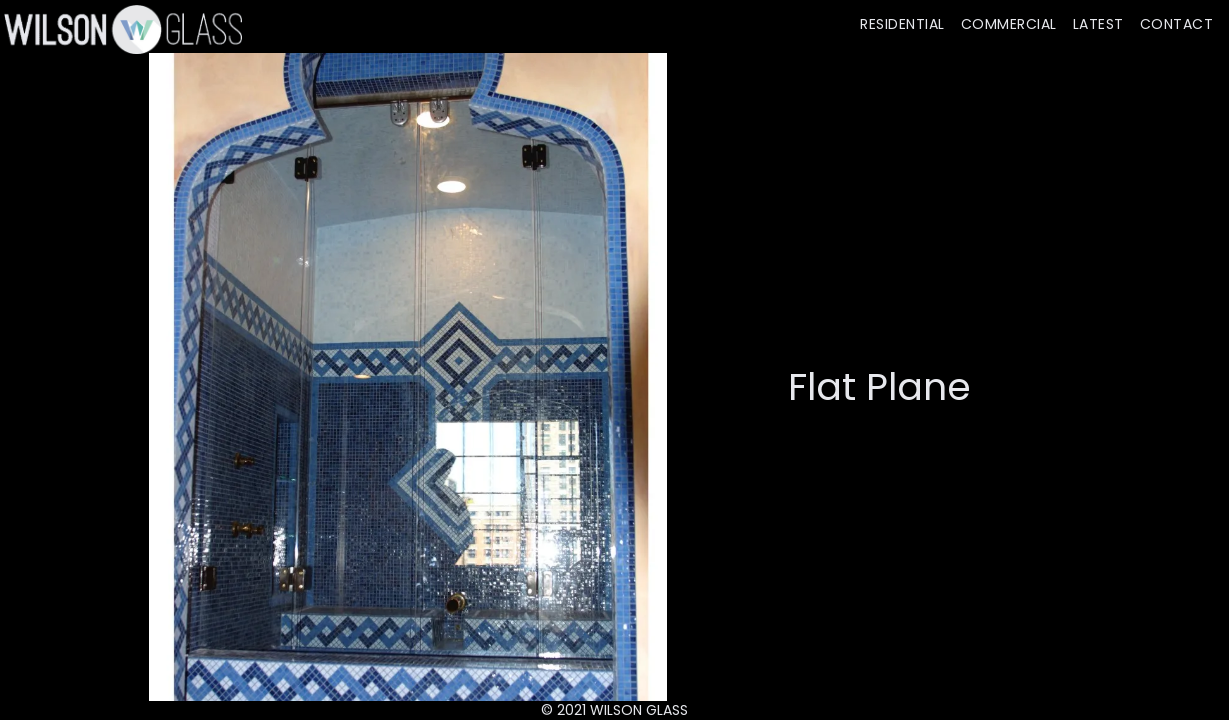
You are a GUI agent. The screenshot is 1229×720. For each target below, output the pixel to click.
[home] (121, 29)
